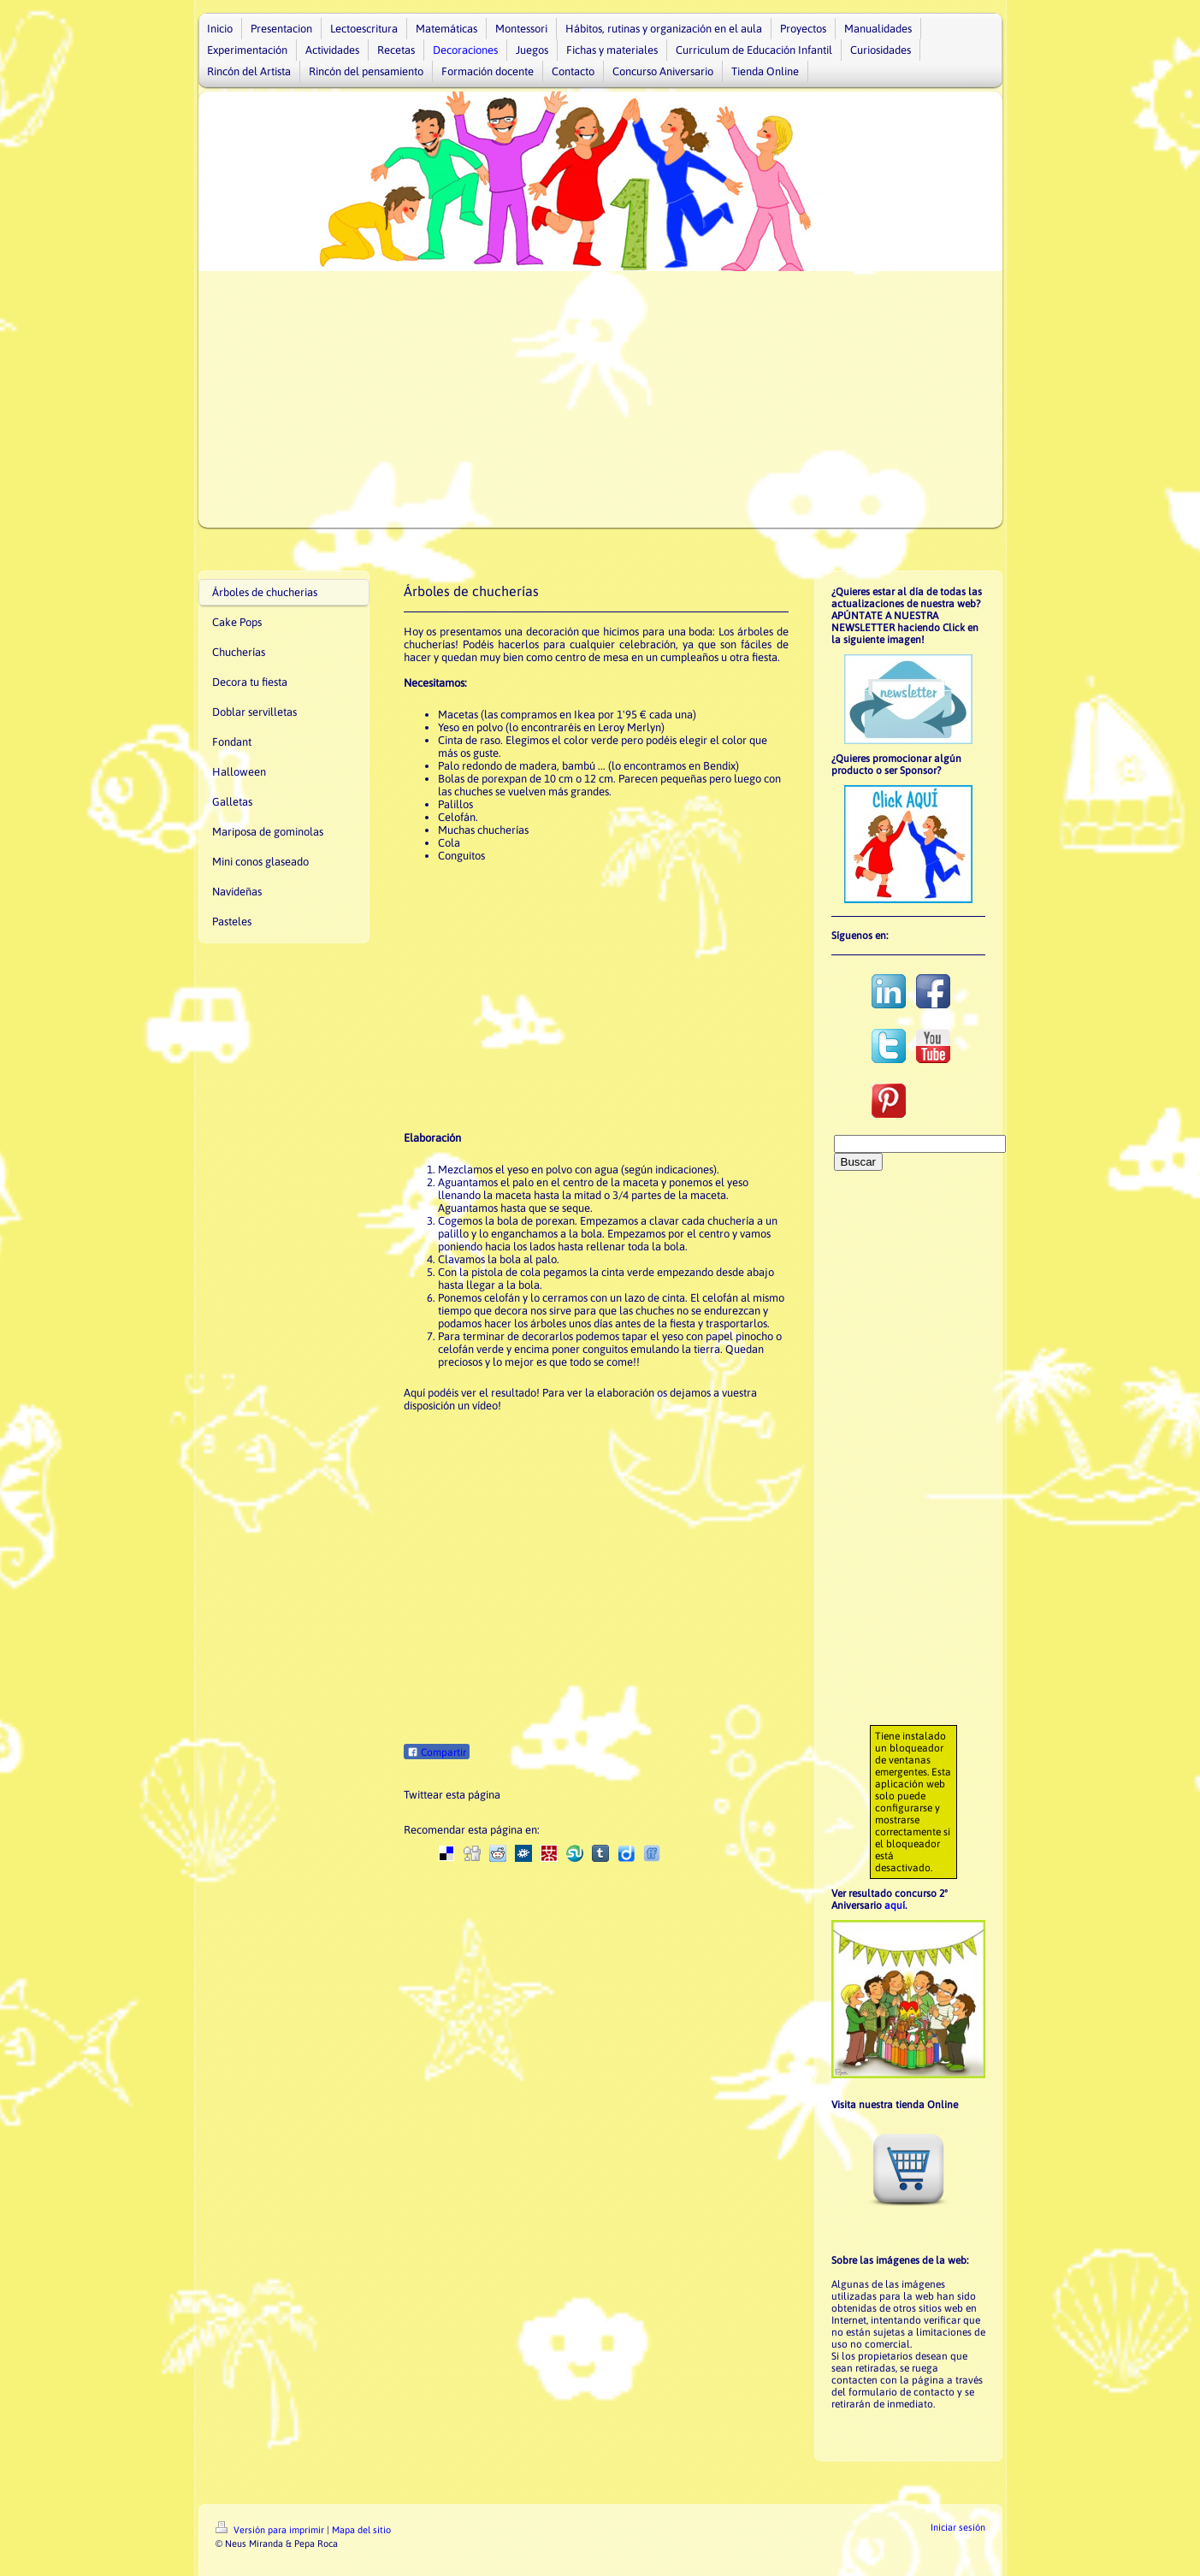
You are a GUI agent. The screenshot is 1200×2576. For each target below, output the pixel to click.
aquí (894, 1905)
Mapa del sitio (361, 2530)
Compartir (436, 1752)
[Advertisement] (600, 399)
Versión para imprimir (271, 2530)
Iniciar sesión (958, 2527)
